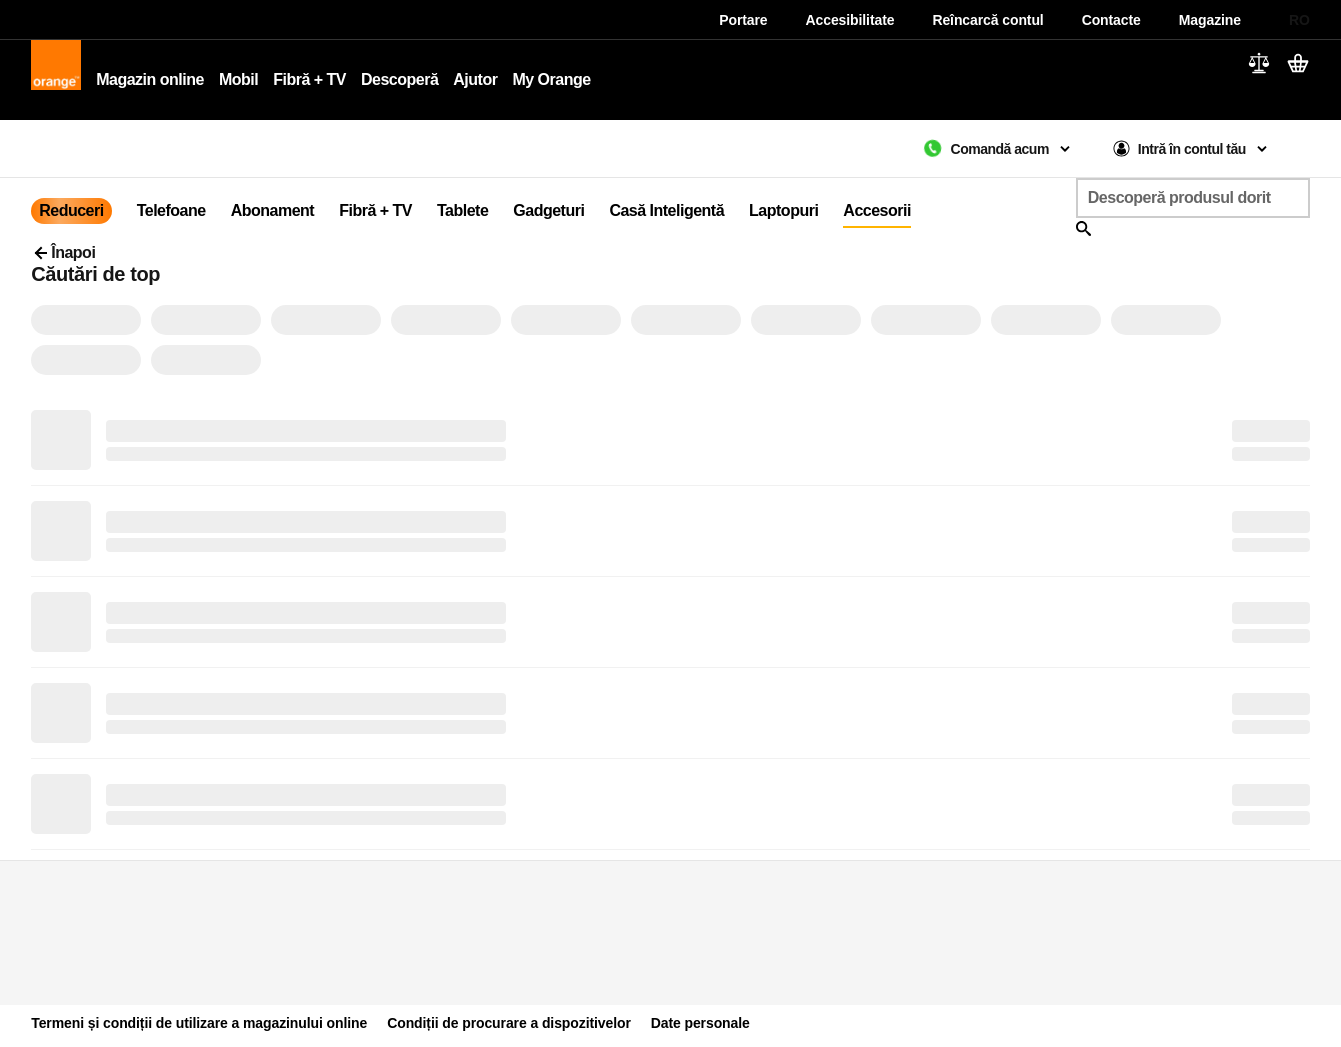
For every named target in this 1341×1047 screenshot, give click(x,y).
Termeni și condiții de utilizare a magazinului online (199, 1023)
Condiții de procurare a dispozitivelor (509, 1023)
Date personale (700, 1023)
